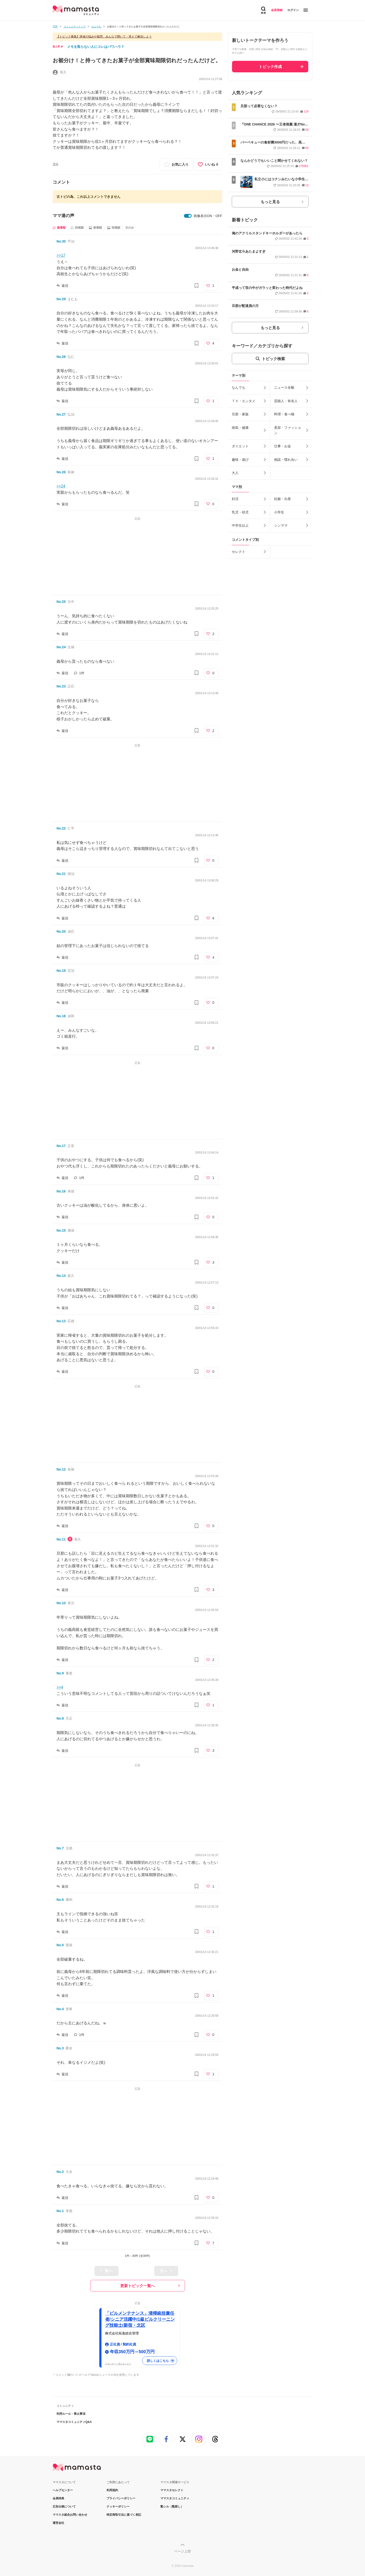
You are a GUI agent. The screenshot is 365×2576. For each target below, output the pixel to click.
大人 (235, 473)
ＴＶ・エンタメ (243, 401)
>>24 (61, 486)
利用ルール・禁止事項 (71, 2413)
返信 (65, 285)
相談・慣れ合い (286, 460)
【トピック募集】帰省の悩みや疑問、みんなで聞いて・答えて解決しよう (104, 36)
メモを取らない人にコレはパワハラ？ (95, 47)
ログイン (293, 10)
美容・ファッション (287, 430)
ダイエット (240, 446)
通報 (55, 164)
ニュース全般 (284, 387)
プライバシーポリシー (121, 2498)
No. (61, 241)
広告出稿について (64, 2506)
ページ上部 (182, 2551)
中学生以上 (240, 525)
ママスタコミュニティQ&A (74, 2421)
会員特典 (58, 2498)
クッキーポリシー (118, 2506)
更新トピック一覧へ (137, 2286)
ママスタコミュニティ (174, 2498)
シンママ (281, 525)
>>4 (60, 1687)
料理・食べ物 (284, 414)
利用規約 (112, 2490)
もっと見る (270, 202)
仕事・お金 (282, 446)
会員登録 (277, 10)
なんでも (238, 387)
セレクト (238, 552)
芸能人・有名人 (286, 401)
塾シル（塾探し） (171, 2506)
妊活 (235, 499)
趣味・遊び (240, 460)
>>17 (61, 255)
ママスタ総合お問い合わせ (70, 2514)
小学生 (279, 512)
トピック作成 (270, 67)
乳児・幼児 (240, 512)
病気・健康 (240, 428)
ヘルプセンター (63, 2490)
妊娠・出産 (282, 499)
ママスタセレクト (171, 2490)
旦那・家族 (240, 414)
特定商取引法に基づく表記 (124, 2514)
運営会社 (58, 2522)
